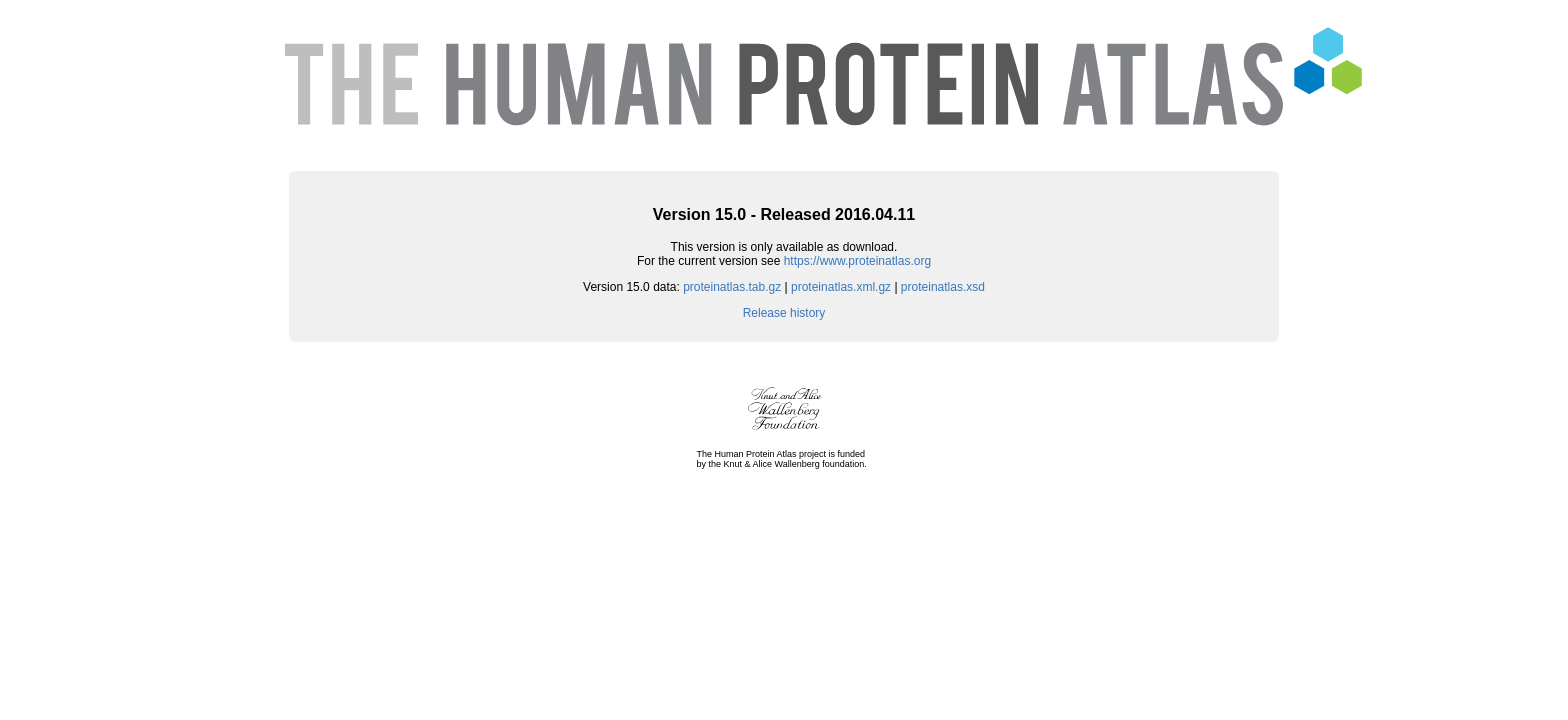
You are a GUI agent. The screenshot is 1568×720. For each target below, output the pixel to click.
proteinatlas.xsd (943, 287)
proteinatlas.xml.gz (841, 287)
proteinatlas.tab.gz (732, 287)
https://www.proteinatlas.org (857, 261)
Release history (784, 313)
